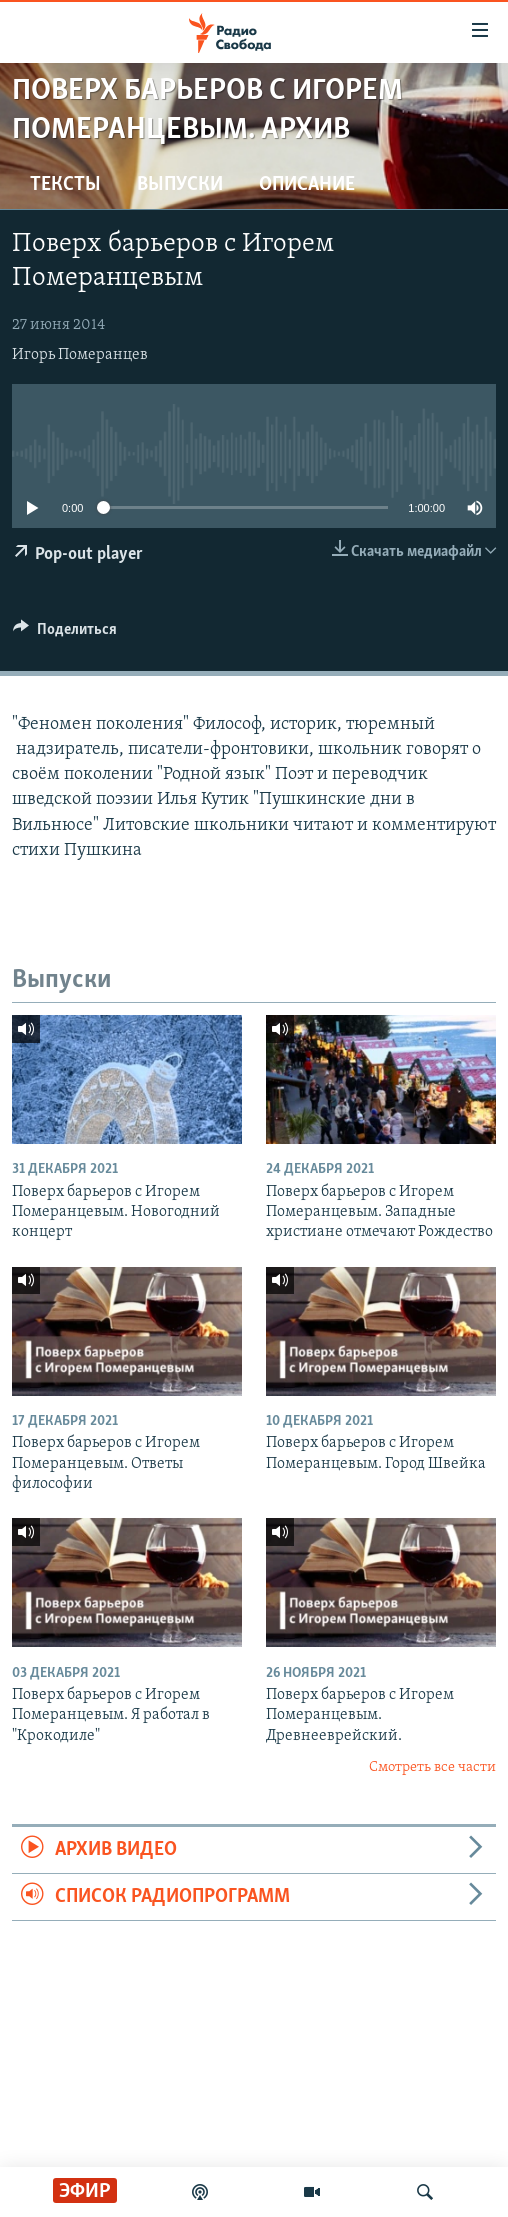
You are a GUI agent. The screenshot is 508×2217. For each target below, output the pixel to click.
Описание (307, 185)
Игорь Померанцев (80, 355)
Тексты (65, 185)
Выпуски (180, 185)
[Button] (65, 634)
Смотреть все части (432, 1767)
